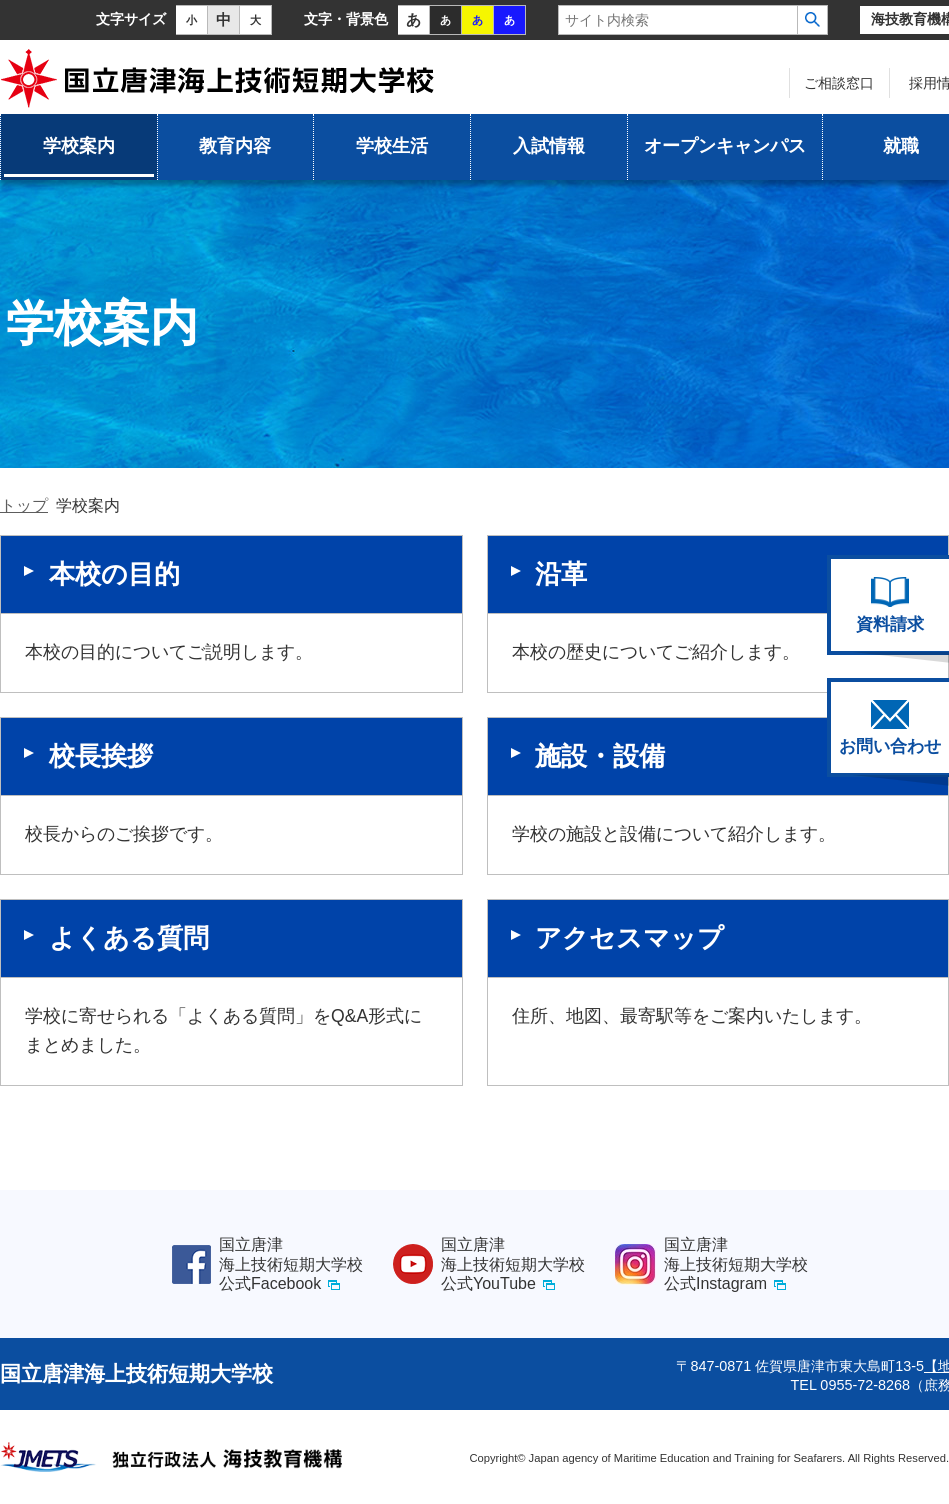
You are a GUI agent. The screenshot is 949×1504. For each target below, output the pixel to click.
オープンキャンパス (725, 146)
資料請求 (890, 605)
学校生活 (392, 146)
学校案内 (79, 146)
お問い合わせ (890, 728)
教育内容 (235, 146)
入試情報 (549, 146)
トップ (24, 505)
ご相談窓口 (839, 83)
